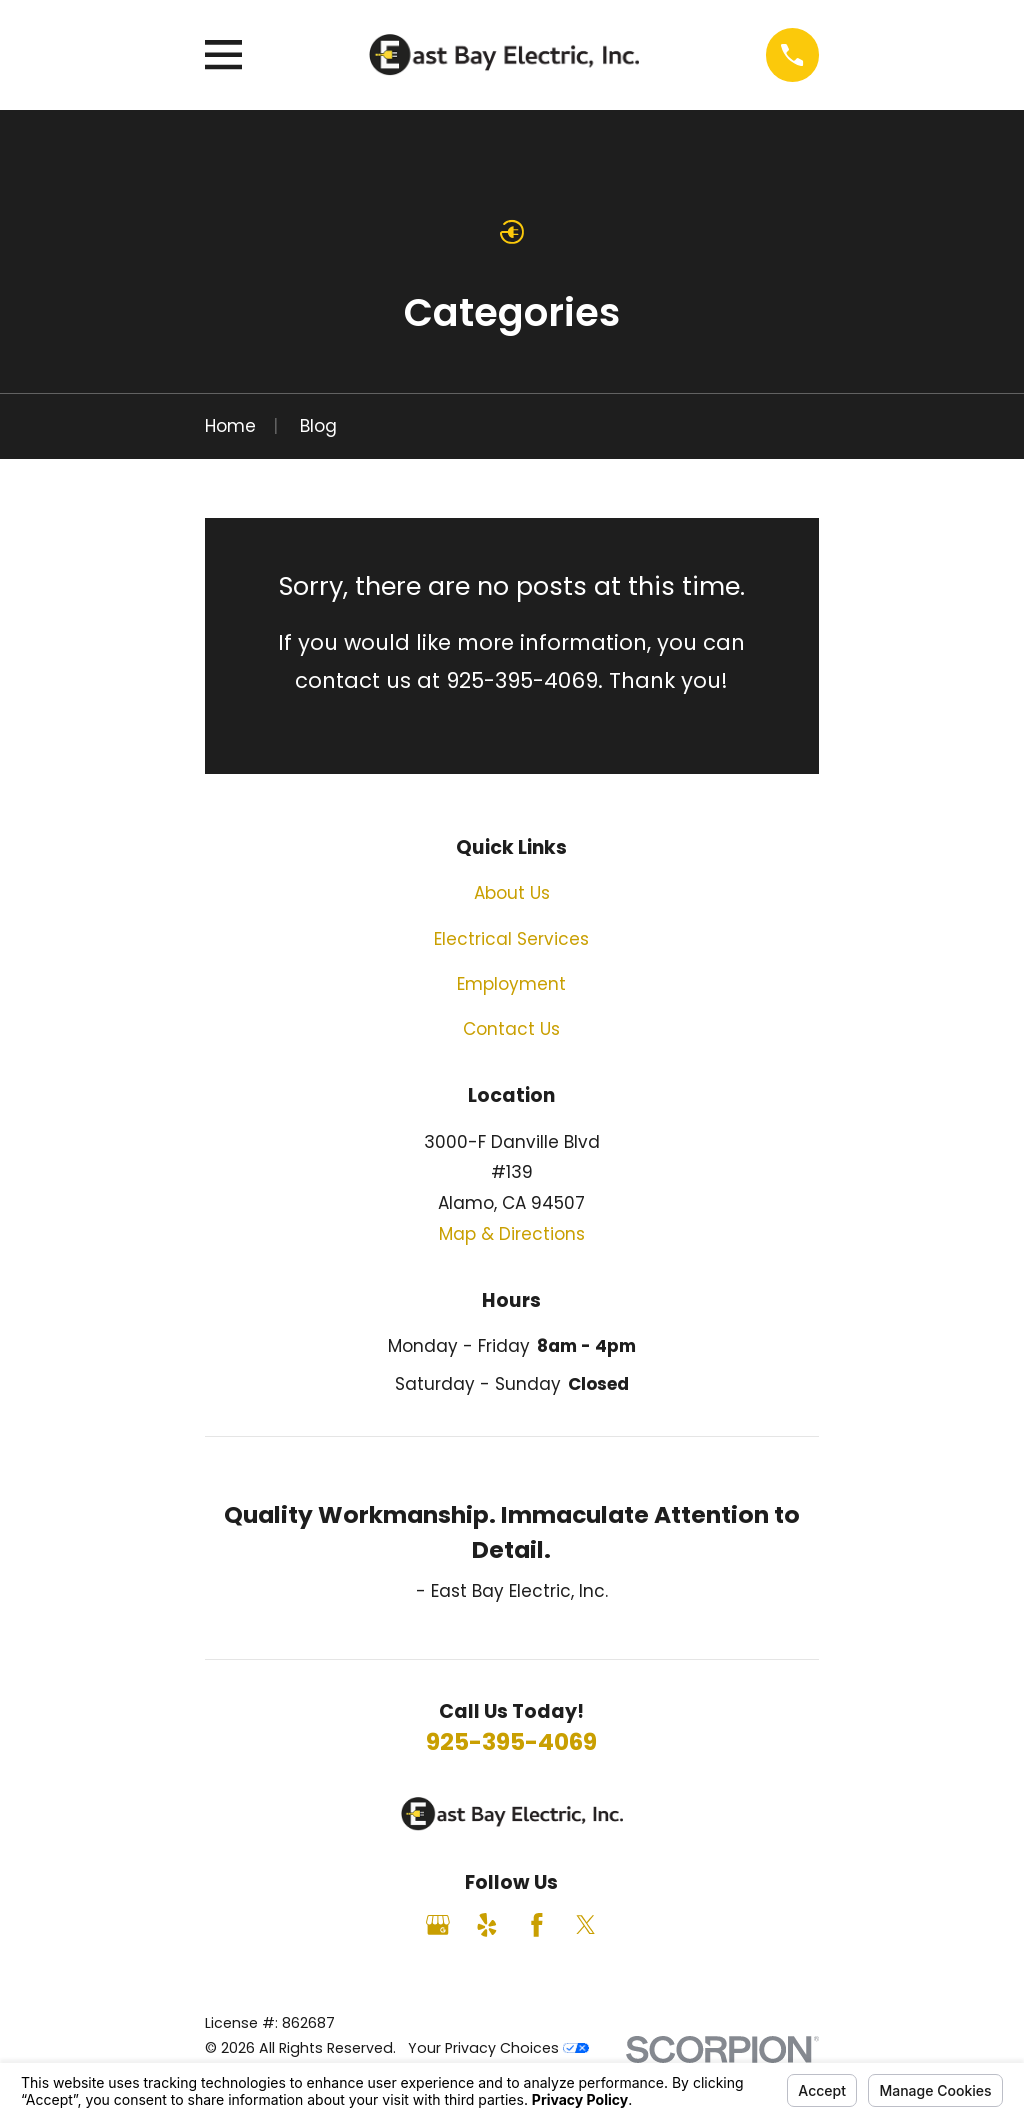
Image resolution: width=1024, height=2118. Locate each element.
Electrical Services (511, 939)
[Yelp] (487, 1925)
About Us (512, 893)
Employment (511, 984)
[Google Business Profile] (438, 1925)
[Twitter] (586, 1925)
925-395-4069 (511, 1741)
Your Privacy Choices (498, 2048)
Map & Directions (512, 1234)
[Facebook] (537, 1925)
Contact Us (511, 1029)
